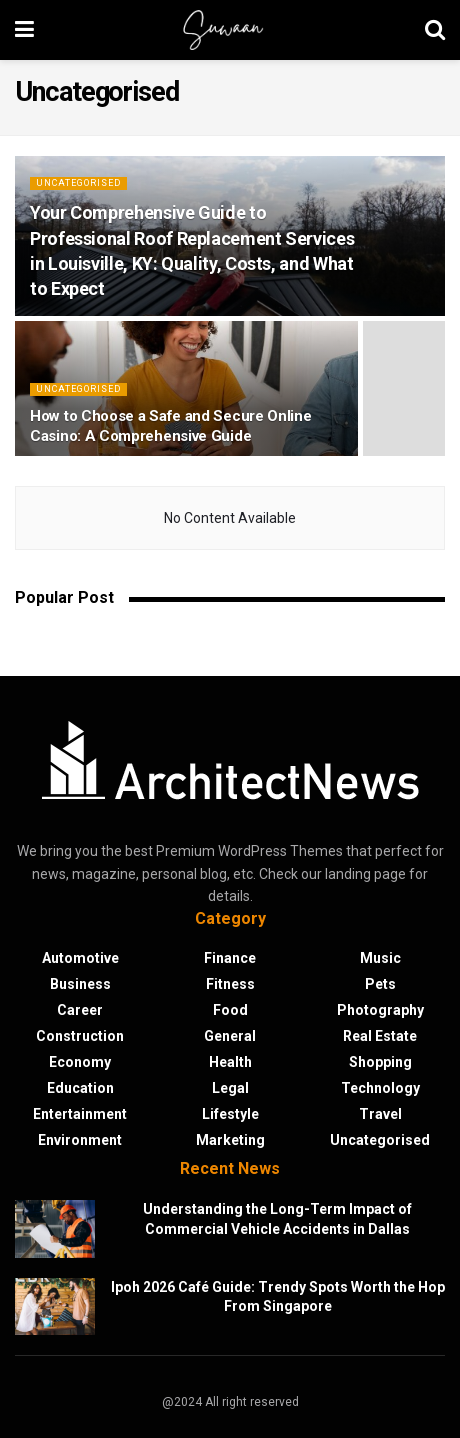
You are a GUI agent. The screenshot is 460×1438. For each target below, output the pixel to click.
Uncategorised (78, 183)
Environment (80, 1140)
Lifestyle (230, 1114)
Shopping (380, 1062)
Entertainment (80, 1114)
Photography (380, 1010)
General (230, 1036)
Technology (380, 1088)
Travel (380, 1114)
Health (230, 1062)
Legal (230, 1088)
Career (80, 1010)
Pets (380, 984)
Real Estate (380, 1036)
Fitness (230, 984)
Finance (230, 958)
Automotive (80, 958)
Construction (80, 1036)
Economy (80, 1062)
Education (80, 1088)
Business (80, 984)
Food (230, 1010)
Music (380, 958)
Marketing (230, 1140)
